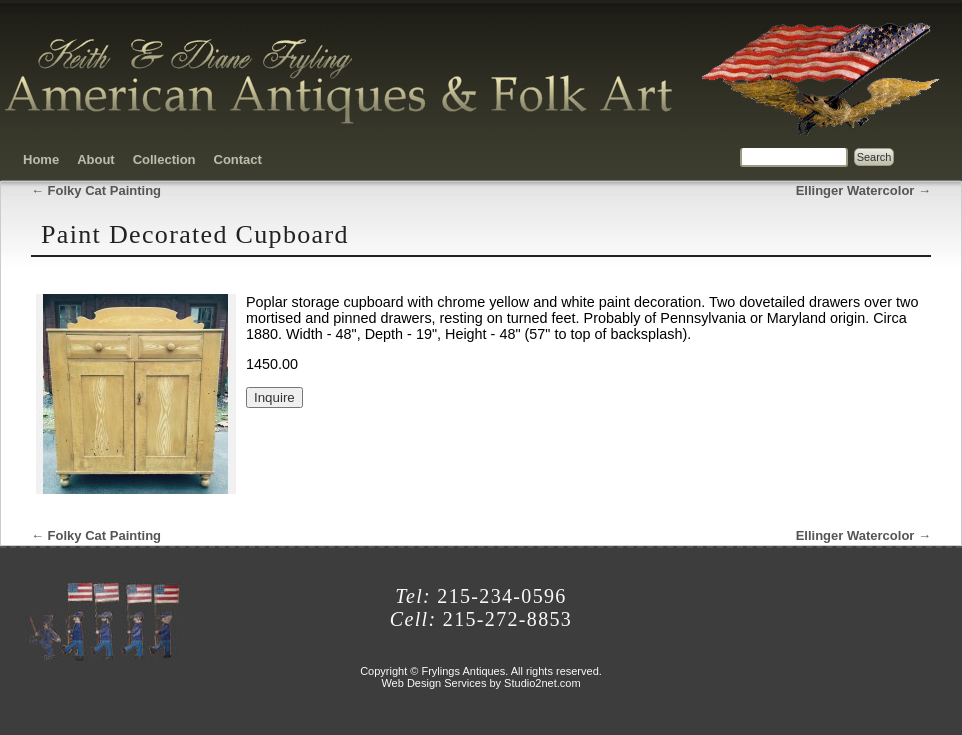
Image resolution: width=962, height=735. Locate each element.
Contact (238, 159)
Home (41, 159)
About (96, 159)
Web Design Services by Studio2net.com (480, 683)
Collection (164, 159)
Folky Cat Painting (96, 190)
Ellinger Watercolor (863, 190)
